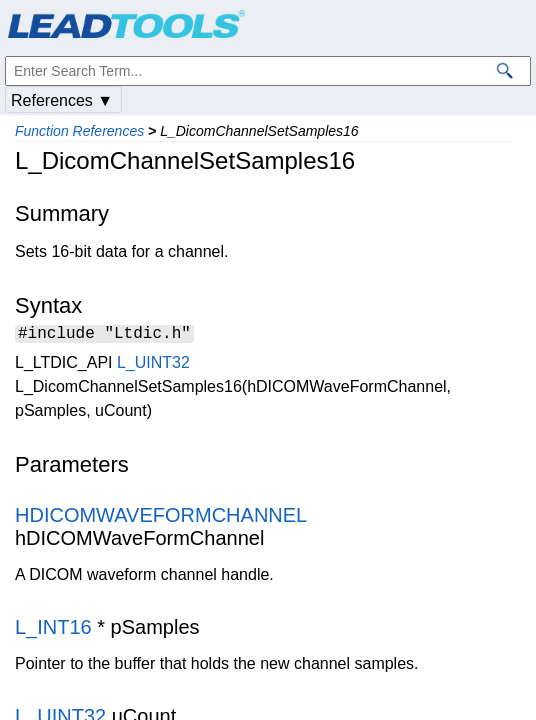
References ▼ (62, 100)
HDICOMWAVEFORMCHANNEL (160, 518)
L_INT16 (53, 630)
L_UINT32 (153, 365)
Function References (79, 131)
